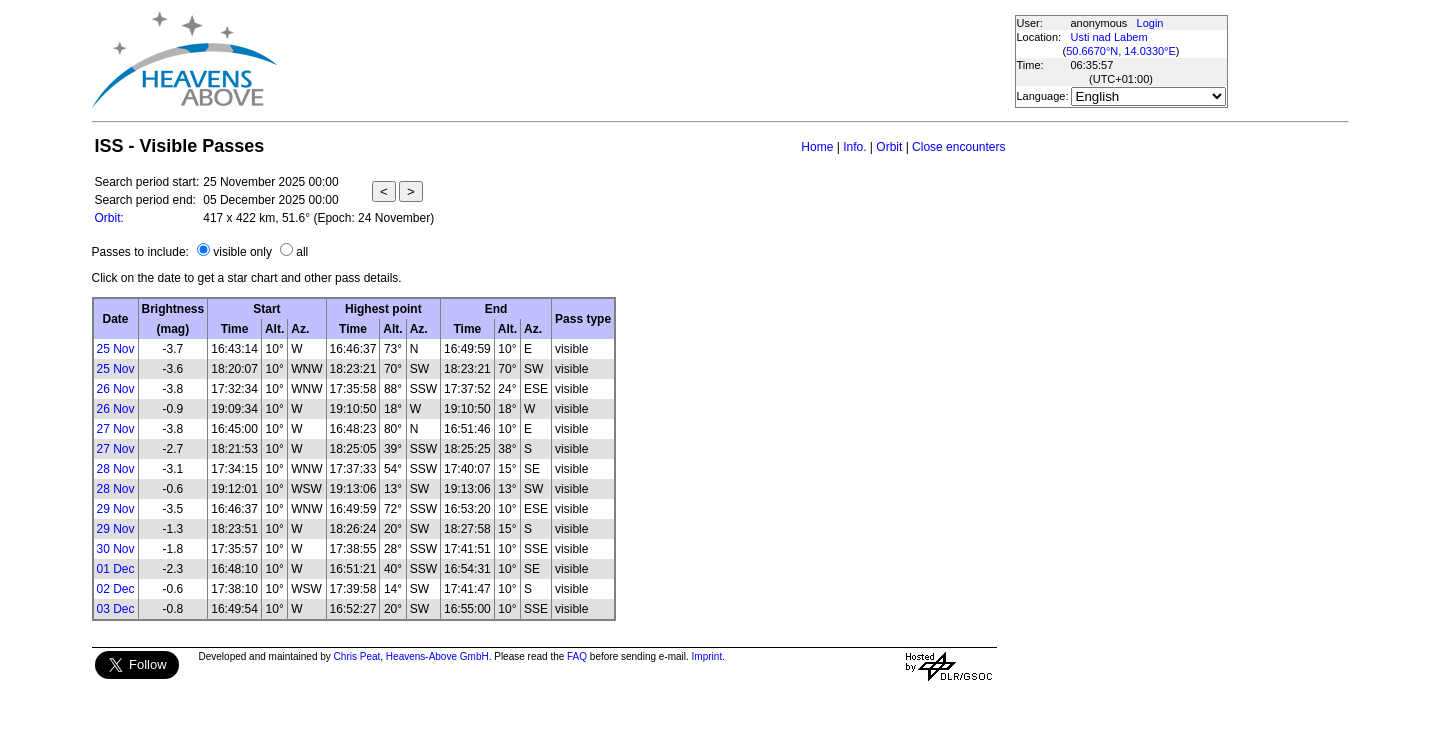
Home (817, 147)
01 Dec (116, 569)
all (302, 252)
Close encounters (958, 147)
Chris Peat (357, 656)
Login (1150, 23)
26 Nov (116, 389)
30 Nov (116, 549)
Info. (854, 147)
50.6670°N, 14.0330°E (1121, 51)
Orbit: (109, 218)
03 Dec (116, 609)
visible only (242, 252)
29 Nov (116, 509)
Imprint (707, 656)
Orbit (889, 147)
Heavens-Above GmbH (437, 656)
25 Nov (116, 349)
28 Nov (116, 469)
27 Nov (116, 429)
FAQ (577, 656)
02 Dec (116, 589)
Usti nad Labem (1109, 37)
